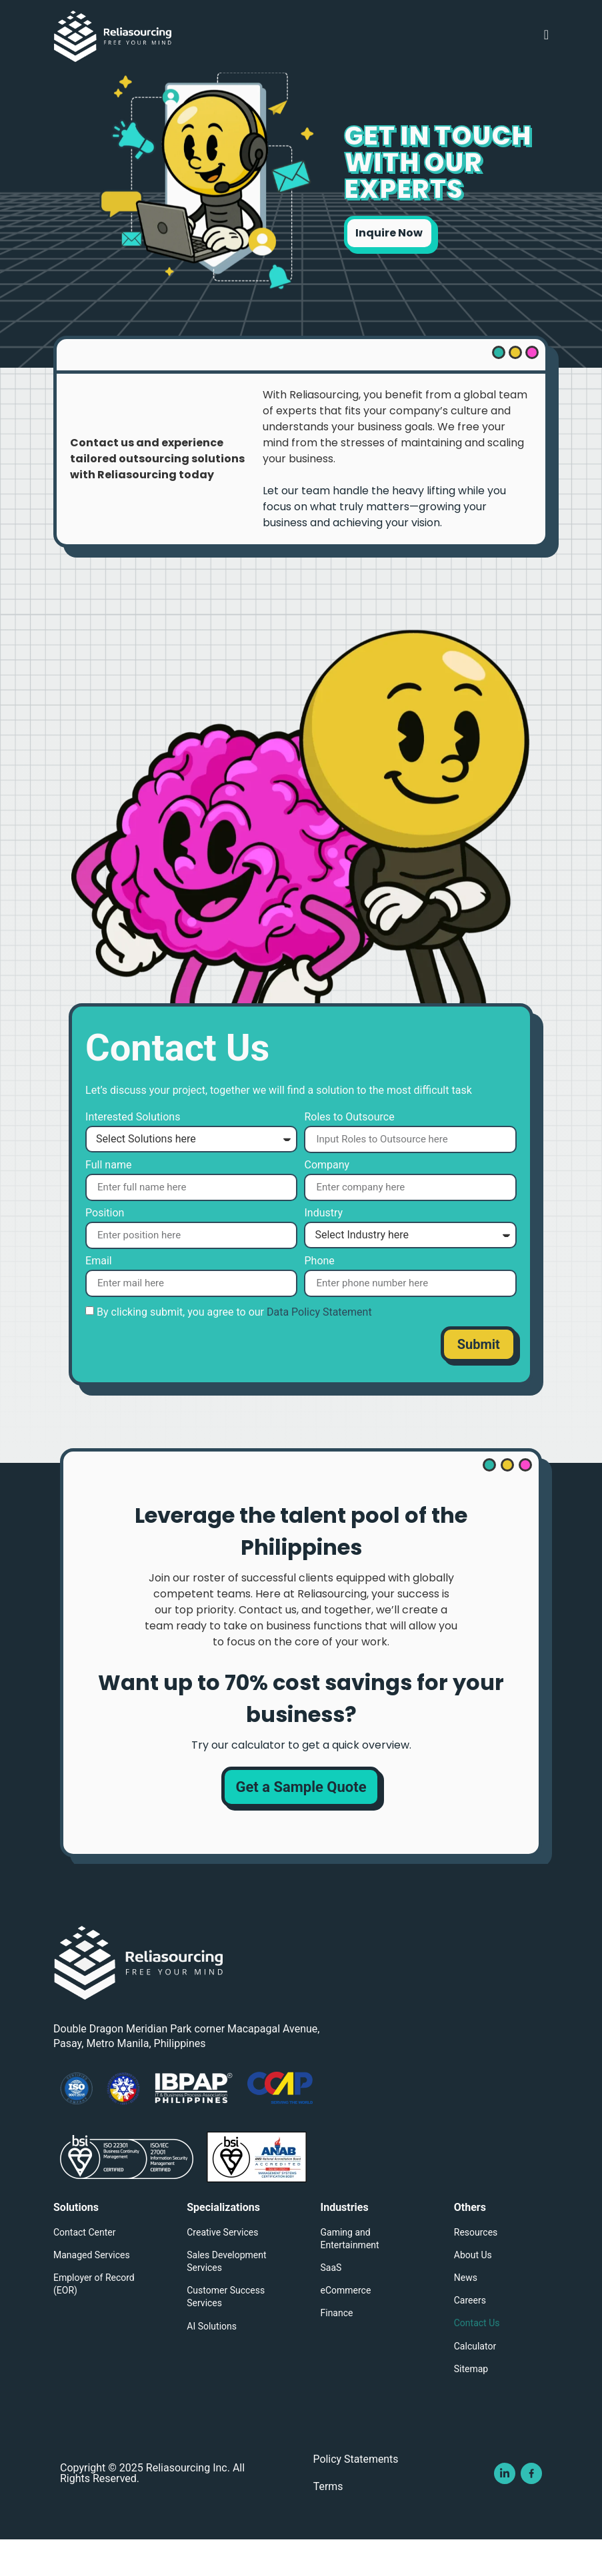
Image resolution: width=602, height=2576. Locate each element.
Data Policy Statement (319, 1346)
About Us (473, 2290)
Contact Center (84, 2267)
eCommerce (346, 2325)
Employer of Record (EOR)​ (94, 2319)
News (465, 2313)
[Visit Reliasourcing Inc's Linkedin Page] (504, 2509)
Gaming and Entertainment (350, 2273)
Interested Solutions (132, 1152)
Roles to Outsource (349, 1152)
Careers (470, 2335)
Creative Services (222, 2267)
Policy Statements (355, 2495)
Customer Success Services (226, 2332)
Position (104, 1248)
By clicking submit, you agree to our (234, 1346)
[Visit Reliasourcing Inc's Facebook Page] (531, 2509)
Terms (327, 2523)
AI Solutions (212, 2361)
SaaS (331, 2303)
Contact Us (477, 2358)
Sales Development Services (226, 2296)
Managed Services (91, 2290)
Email (98, 1296)
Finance (337, 2348)
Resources (476, 2267)
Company (326, 1200)
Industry (323, 1248)
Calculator (475, 2380)
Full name (108, 1200)
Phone (319, 1296)
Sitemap (471, 2404)
